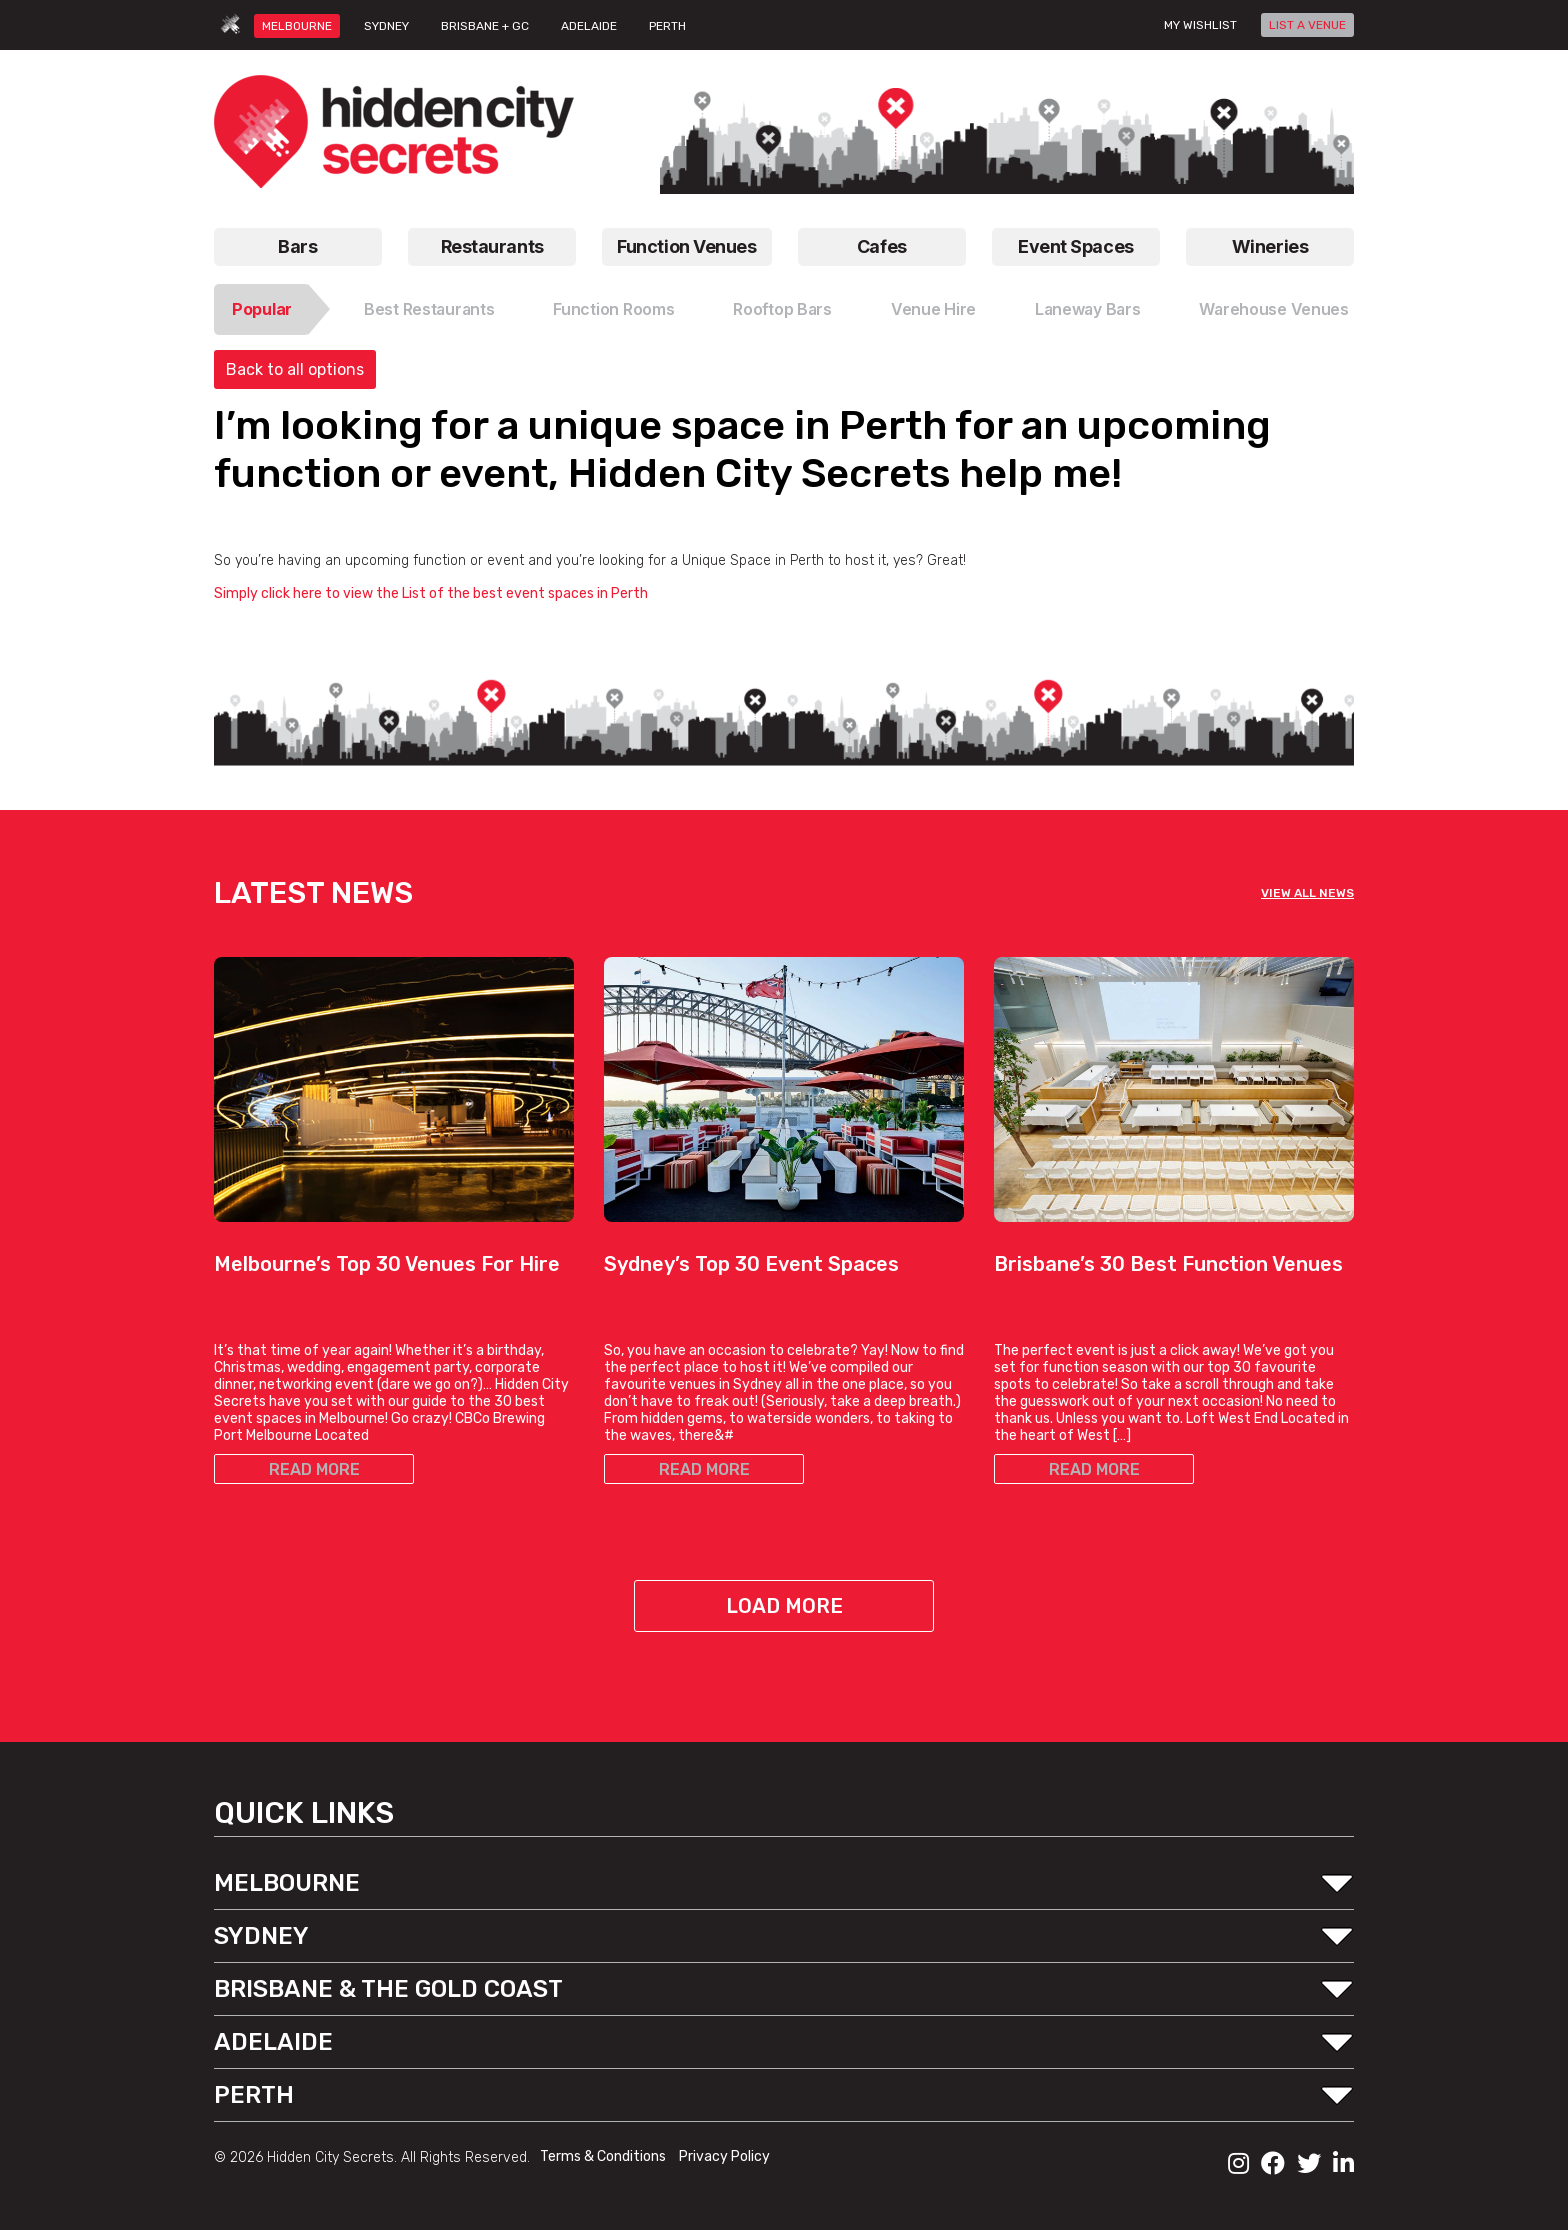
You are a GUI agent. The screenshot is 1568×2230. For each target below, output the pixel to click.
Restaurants (492, 246)
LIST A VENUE (1307, 25)
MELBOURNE (297, 26)
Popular (262, 309)
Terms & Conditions (604, 2156)
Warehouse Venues (1274, 309)
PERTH (667, 26)
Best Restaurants (429, 309)
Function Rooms (613, 309)
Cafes (882, 246)
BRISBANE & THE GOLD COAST (388, 1989)
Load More (784, 1606)
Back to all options (295, 369)
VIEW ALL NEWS (1307, 893)
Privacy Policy (724, 2156)
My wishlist (1200, 25)
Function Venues (686, 246)
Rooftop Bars (782, 309)
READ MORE (314, 1469)
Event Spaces (1076, 246)
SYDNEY (386, 26)
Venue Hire (933, 309)
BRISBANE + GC (485, 26)
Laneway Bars (1088, 309)
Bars (297, 246)
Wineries (1270, 246)
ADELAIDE (589, 26)
